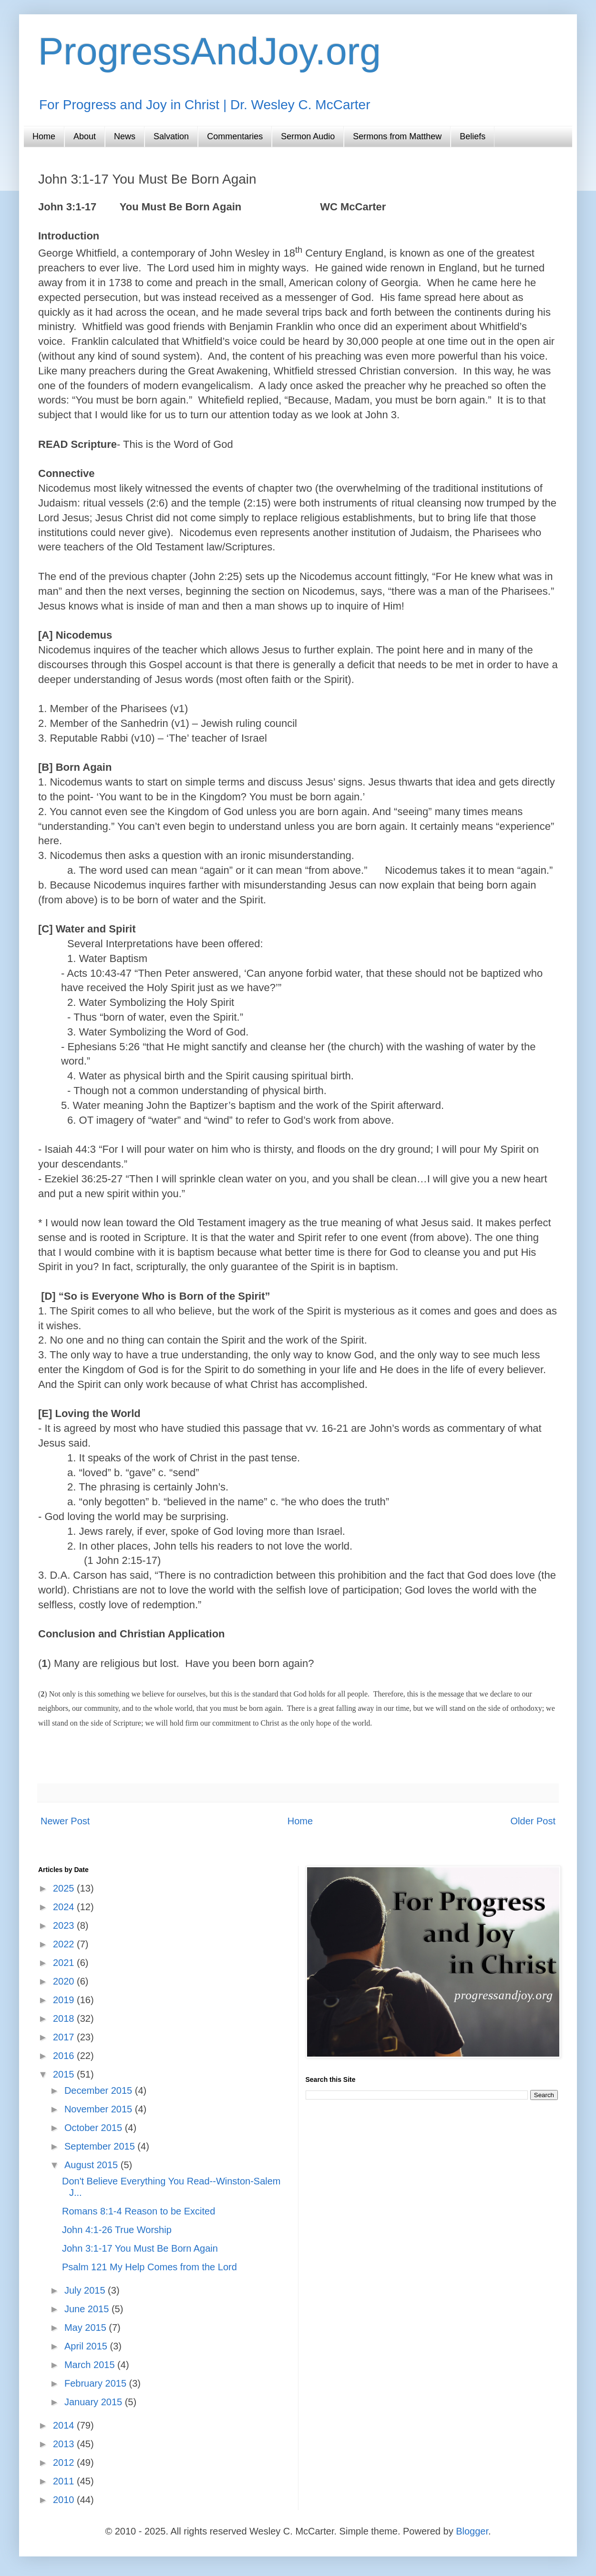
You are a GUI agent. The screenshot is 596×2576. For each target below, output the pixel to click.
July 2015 (86, 2290)
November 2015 (99, 2109)
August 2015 (92, 2165)
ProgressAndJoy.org (209, 51)
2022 (65, 1944)
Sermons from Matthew (397, 136)
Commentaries (235, 136)
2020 (65, 1981)
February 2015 (96, 2383)
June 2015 (88, 2309)
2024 (65, 1907)
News (124, 136)
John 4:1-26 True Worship (117, 2229)
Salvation (171, 136)
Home (43, 136)
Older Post (533, 1821)
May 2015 (86, 2327)
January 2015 (94, 2402)
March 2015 (90, 2364)
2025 (65, 1888)
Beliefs (472, 136)
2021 (65, 1962)
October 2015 (94, 2127)
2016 (65, 2055)
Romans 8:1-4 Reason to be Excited (138, 2211)
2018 (65, 2018)
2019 (65, 2000)
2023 (65, 1925)
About (84, 136)
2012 (65, 2462)
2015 (65, 2074)
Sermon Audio (308, 136)
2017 (65, 2037)
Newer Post (65, 1821)
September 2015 (100, 2146)
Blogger (472, 2531)
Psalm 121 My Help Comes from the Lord (149, 2267)
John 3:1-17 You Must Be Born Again (140, 2248)
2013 (65, 2444)
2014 (65, 2425)
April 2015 (87, 2346)
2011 (65, 2481)
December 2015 (99, 2090)
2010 (65, 2499)
